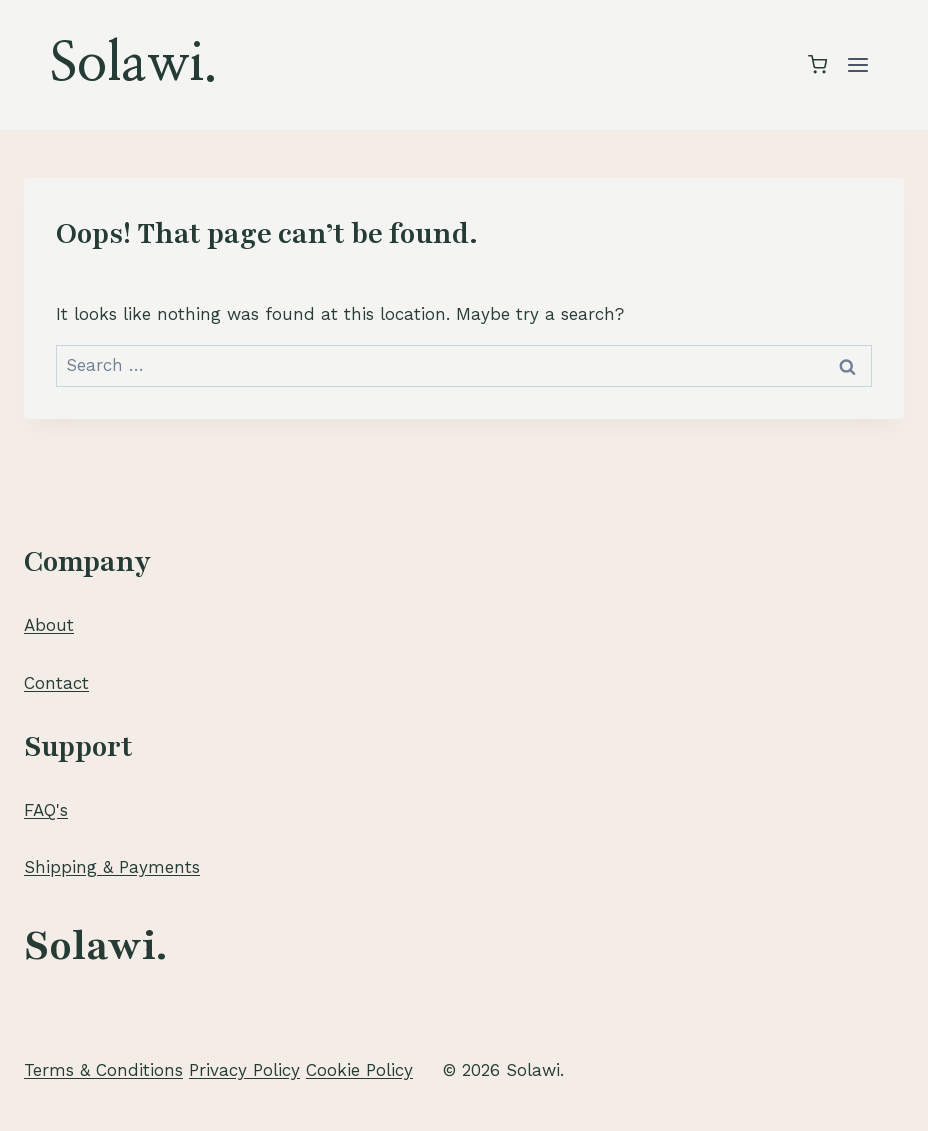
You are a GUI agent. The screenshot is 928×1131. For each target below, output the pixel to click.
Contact (56, 683)
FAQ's (46, 810)
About (49, 625)
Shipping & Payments (112, 867)
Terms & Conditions (103, 1070)
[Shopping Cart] (817, 64)
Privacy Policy (244, 1070)
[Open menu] (857, 64)
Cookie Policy (359, 1070)
